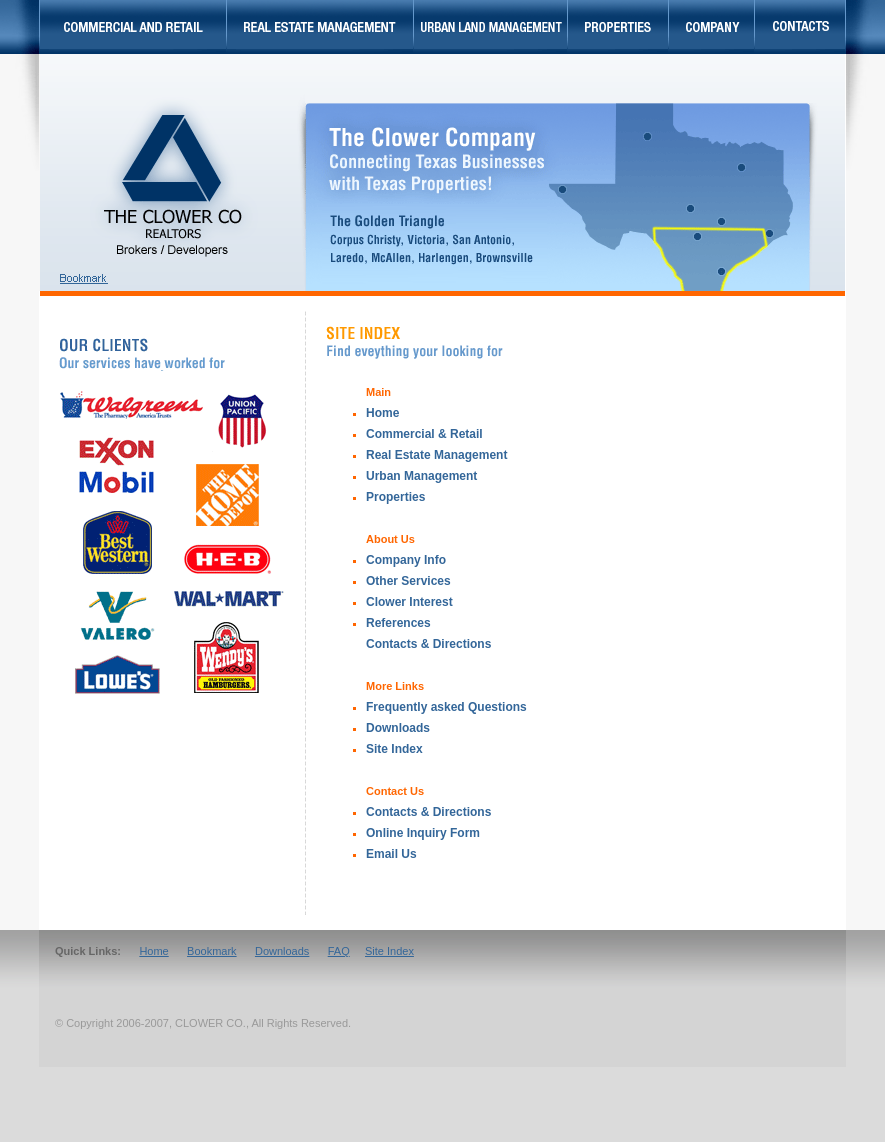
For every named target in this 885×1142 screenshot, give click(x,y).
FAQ (339, 951)
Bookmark (212, 951)
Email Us (391, 854)
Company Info (406, 560)
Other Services (408, 581)
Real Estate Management (436, 455)
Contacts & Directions (428, 812)
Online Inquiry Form (423, 833)
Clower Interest (409, 602)
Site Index (394, 749)
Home (382, 413)
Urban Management (421, 476)
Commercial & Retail (424, 434)
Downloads (398, 728)
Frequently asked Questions (446, 707)
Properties (395, 497)
